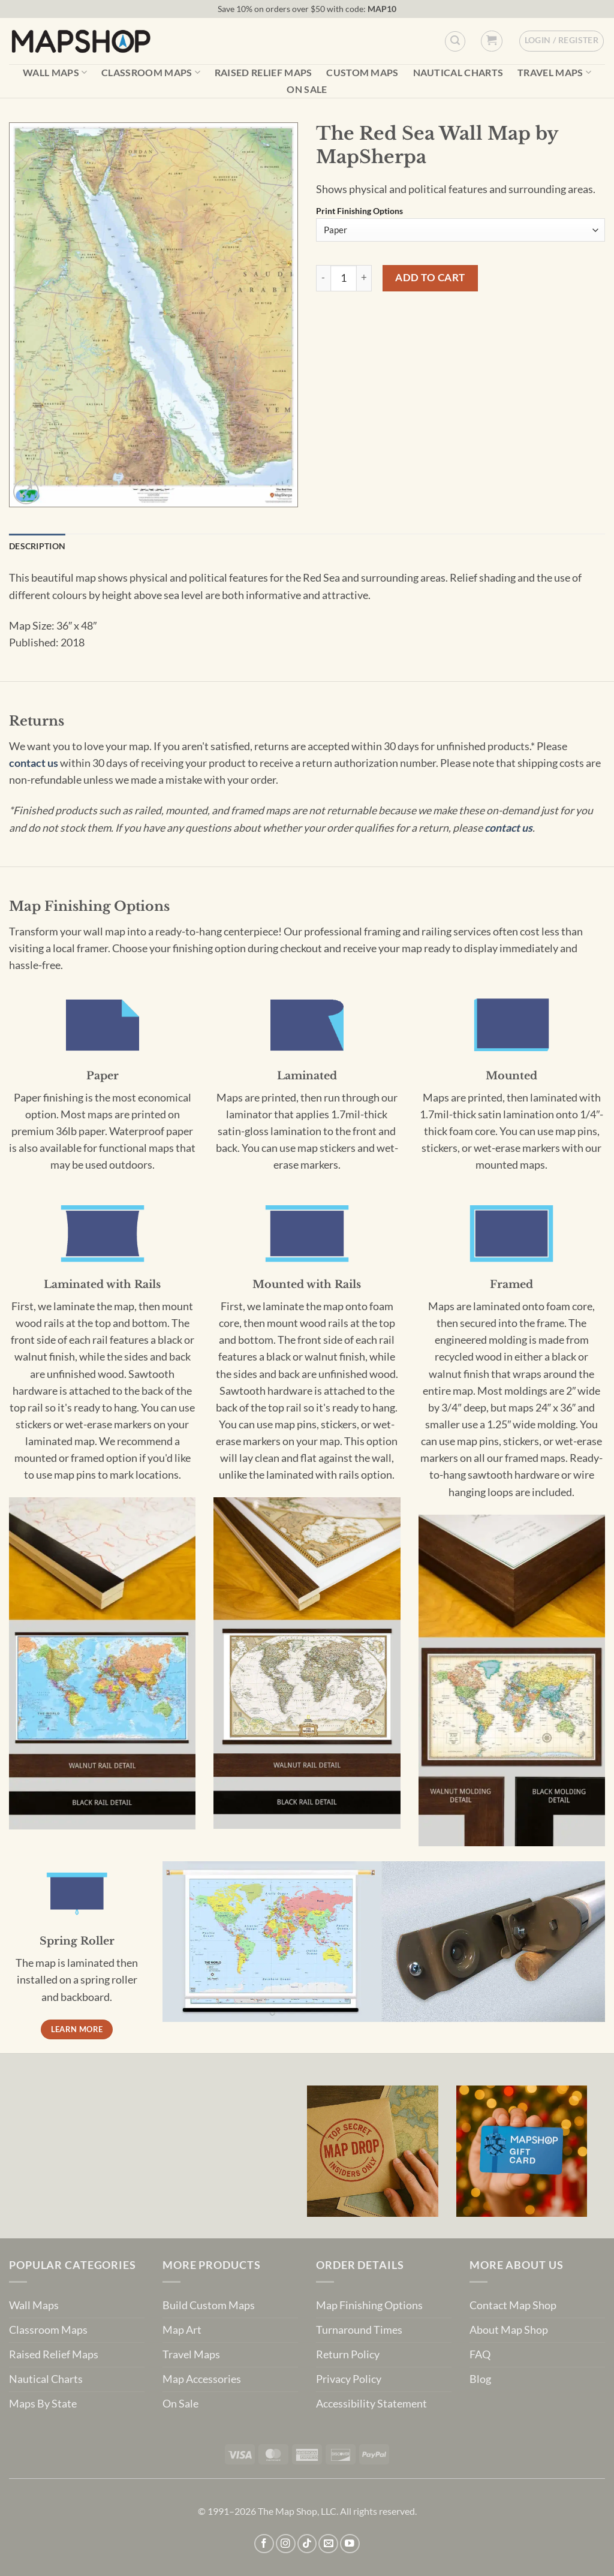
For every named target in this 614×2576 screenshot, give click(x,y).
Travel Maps (554, 72)
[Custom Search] (455, 41)
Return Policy (348, 2354)
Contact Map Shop (512, 2305)
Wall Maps (55, 72)
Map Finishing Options (369, 2305)
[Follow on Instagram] (286, 2544)
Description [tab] (37, 546)
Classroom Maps (150, 72)
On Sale (307, 89)
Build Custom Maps (208, 2305)
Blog (480, 2379)
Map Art (181, 2330)
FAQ (479, 2354)
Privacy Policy (348, 2379)
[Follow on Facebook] (264, 2544)
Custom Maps (362, 72)
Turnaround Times (359, 2330)
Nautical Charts (458, 72)
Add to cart (430, 277)
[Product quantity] (343, 278)
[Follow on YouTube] (350, 2544)
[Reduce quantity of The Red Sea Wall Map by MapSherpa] (323, 278)
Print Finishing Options (359, 211)
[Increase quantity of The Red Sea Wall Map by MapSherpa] (364, 278)
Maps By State (43, 2403)
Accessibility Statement (371, 2403)
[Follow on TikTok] (307, 2544)
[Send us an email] (328, 2544)
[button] (491, 41)
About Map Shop (508, 2330)
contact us (33, 763)
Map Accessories (201, 2379)
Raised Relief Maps (263, 72)
